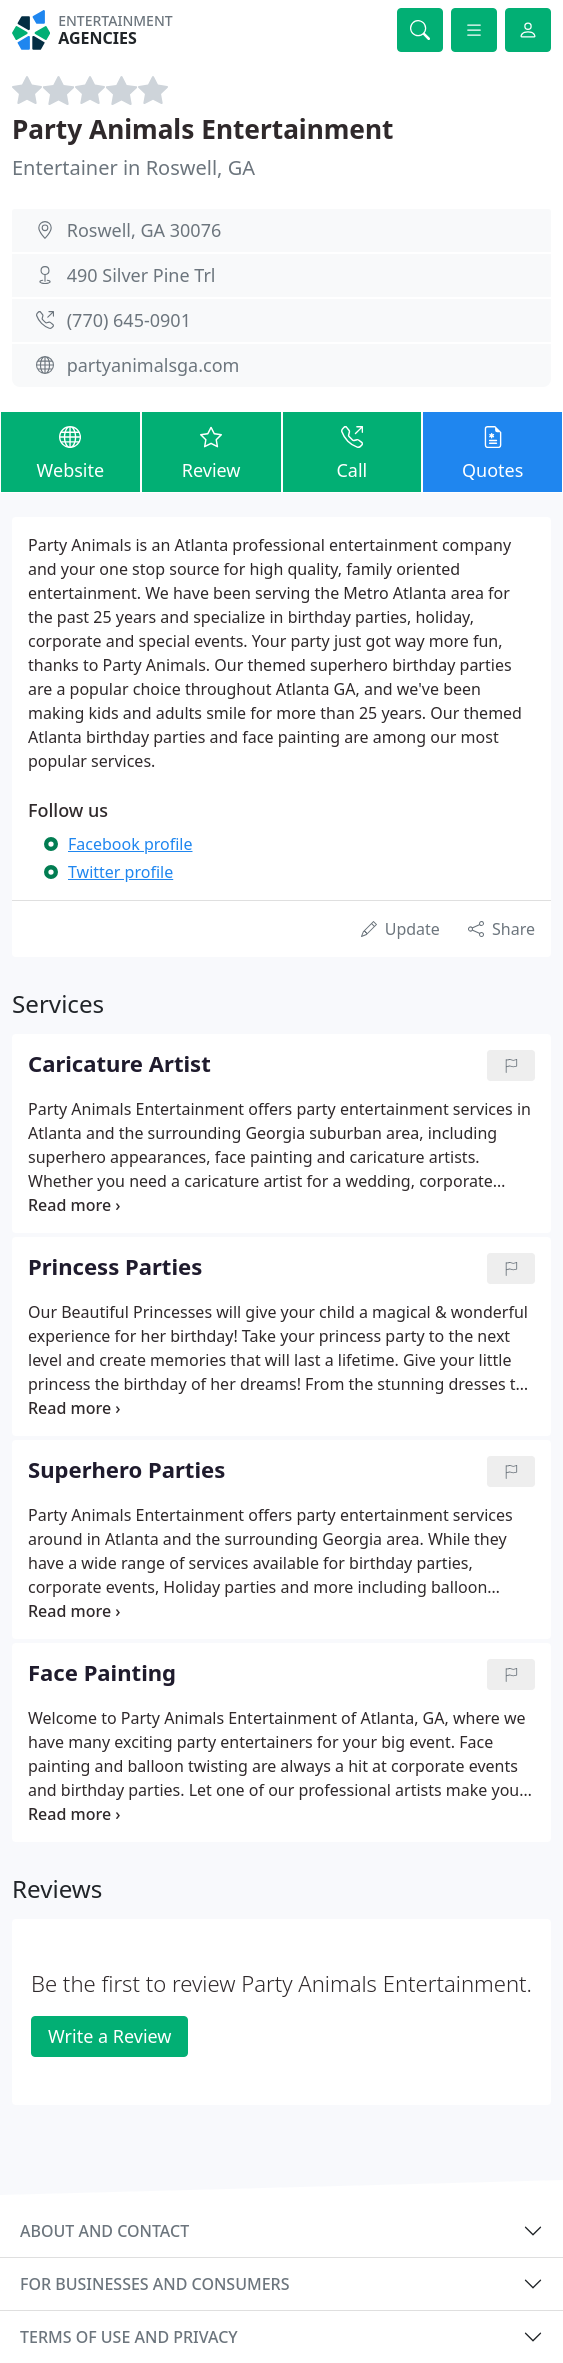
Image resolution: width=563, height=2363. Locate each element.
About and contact (104, 2231)
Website (70, 451)
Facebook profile (130, 844)
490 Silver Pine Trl (141, 275)
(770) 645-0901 (129, 320)
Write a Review (109, 2036)
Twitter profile (120, 872)
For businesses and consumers (154, 2284)
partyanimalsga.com (153, 365)
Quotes (492, 451)
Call (352, 451)
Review (211, 451)
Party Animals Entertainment (203, 129)
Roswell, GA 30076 (144, 230)
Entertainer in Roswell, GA (133, 167)
